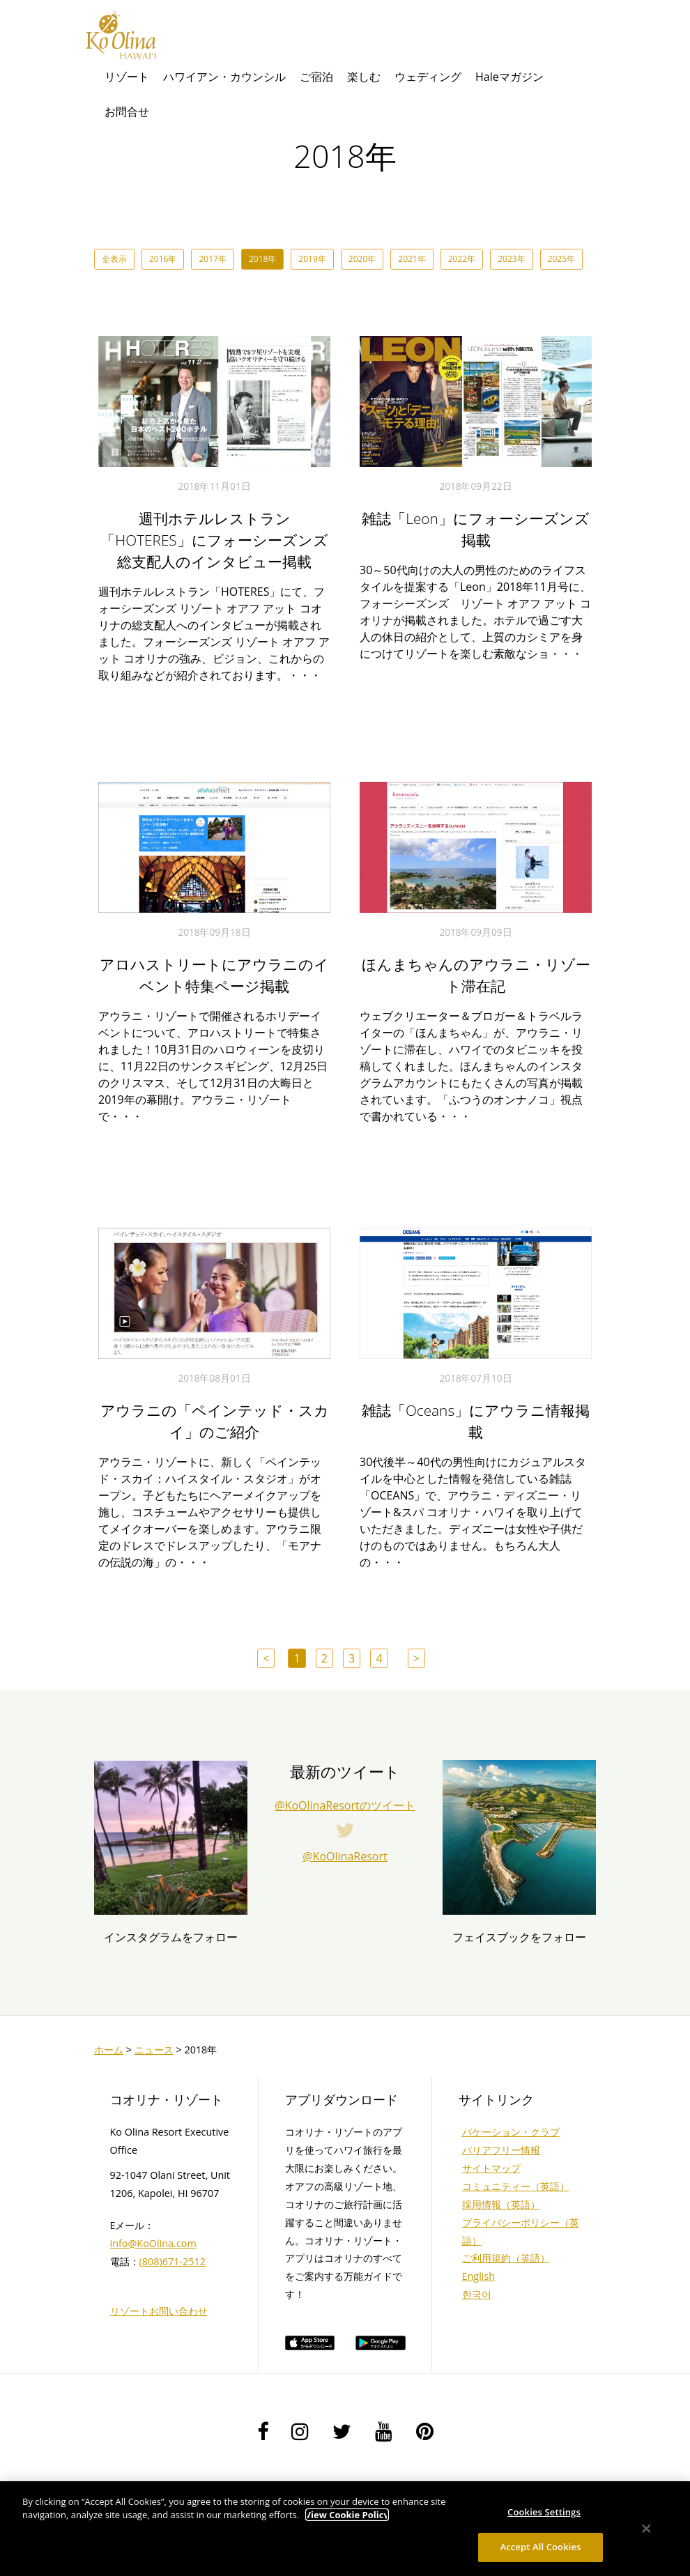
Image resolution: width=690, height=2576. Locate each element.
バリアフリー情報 (501, 2150)
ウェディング (427, 76)
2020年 (362, 259)
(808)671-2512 (172, 2261)
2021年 (411, 259)
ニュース (154, 2049)
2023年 (511, 259)
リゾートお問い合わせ (159, 2310)
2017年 (212, 259)
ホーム (108, 2049)
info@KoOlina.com (153, 2243)
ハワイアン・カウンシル (224, 76)
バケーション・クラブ (511, 2131)
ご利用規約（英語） (506, 2258)
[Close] (647, 2528)
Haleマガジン (509, 76)
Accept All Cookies (540, 2546)
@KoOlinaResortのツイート (345, 1805)
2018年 (262, 259)
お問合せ (127, 111)
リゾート (127, 76)
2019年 (311, 259)
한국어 (476, 2294)
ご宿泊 (316, 76)
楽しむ (364, 76)
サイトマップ (491, 2168)
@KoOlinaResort (344, 1856)
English (479, 2276)
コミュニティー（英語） (515, 2186)
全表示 (114, 259)
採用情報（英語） (501, 2204)
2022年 (461, 259)
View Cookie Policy (347, 2514)
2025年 (561, 259)
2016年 (162, 259)
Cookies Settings (544, 2512)
